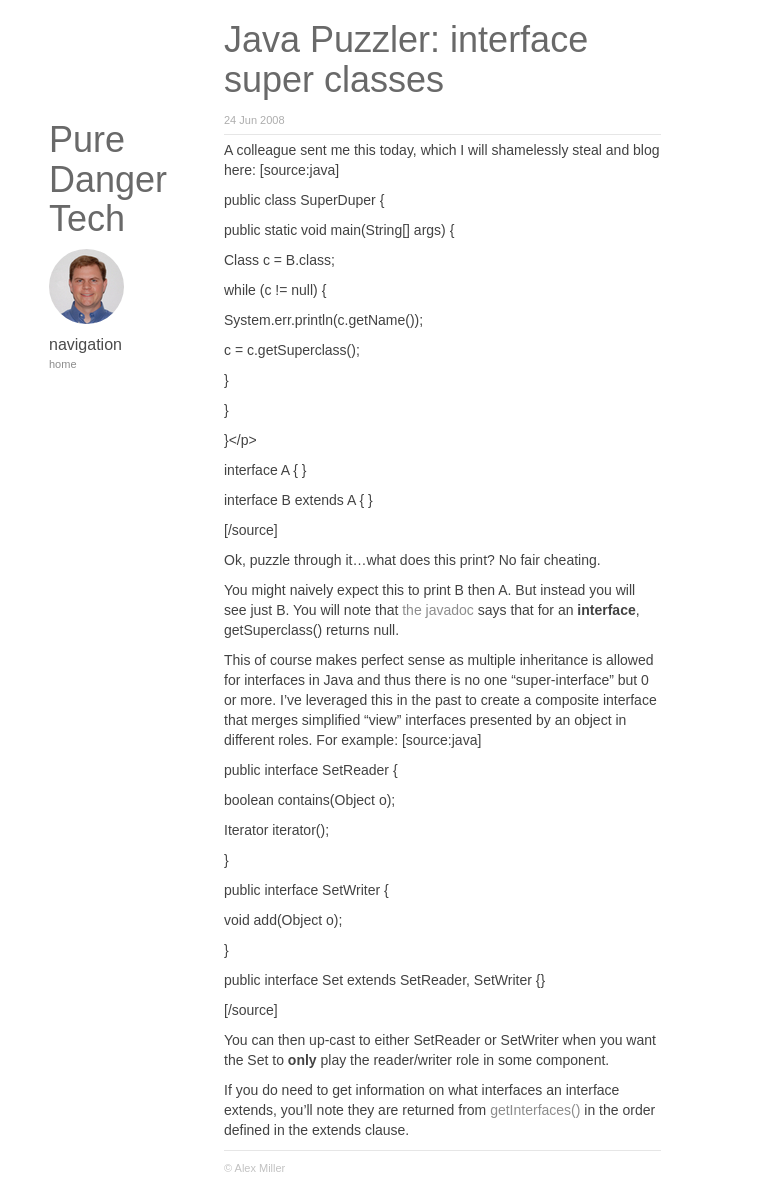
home (63, 364)
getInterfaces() (535, 1110)
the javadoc (438, 610)
